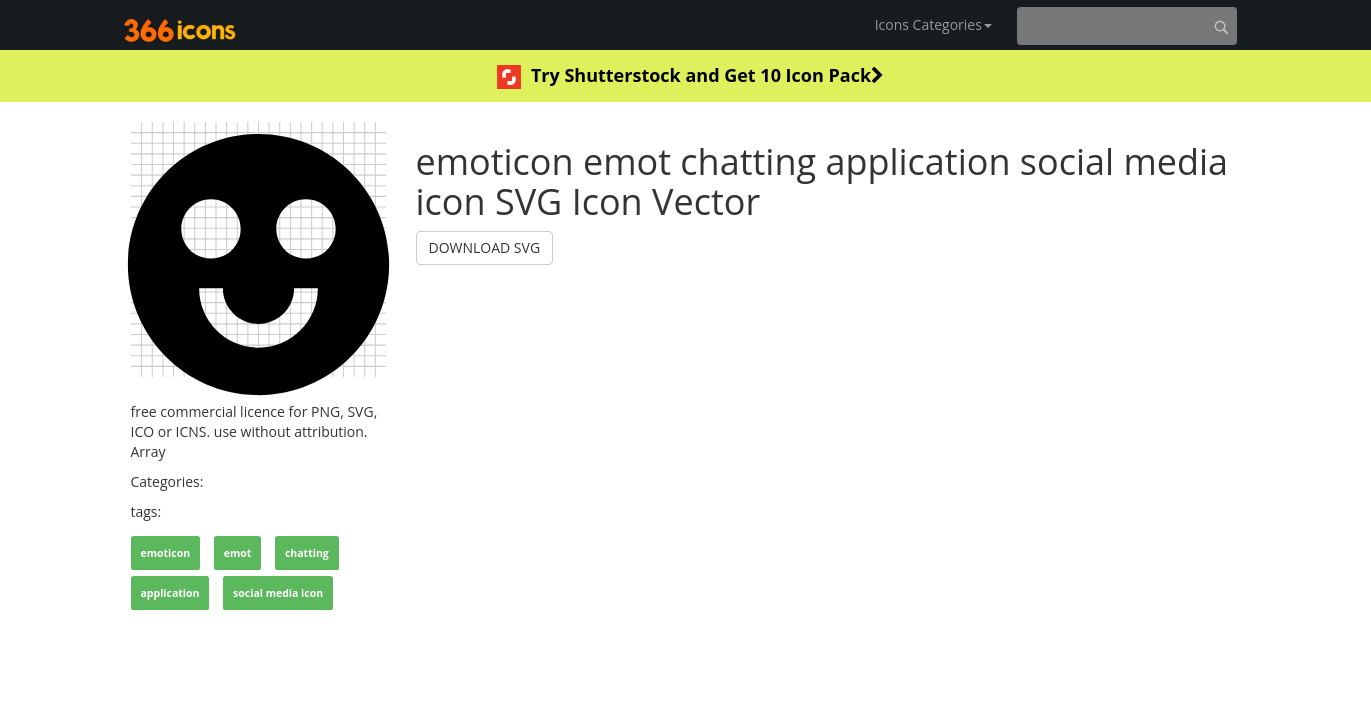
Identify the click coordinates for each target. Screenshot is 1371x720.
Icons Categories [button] (933, 24)
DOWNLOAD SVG (485, 247)
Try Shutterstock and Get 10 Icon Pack (690, 76)
